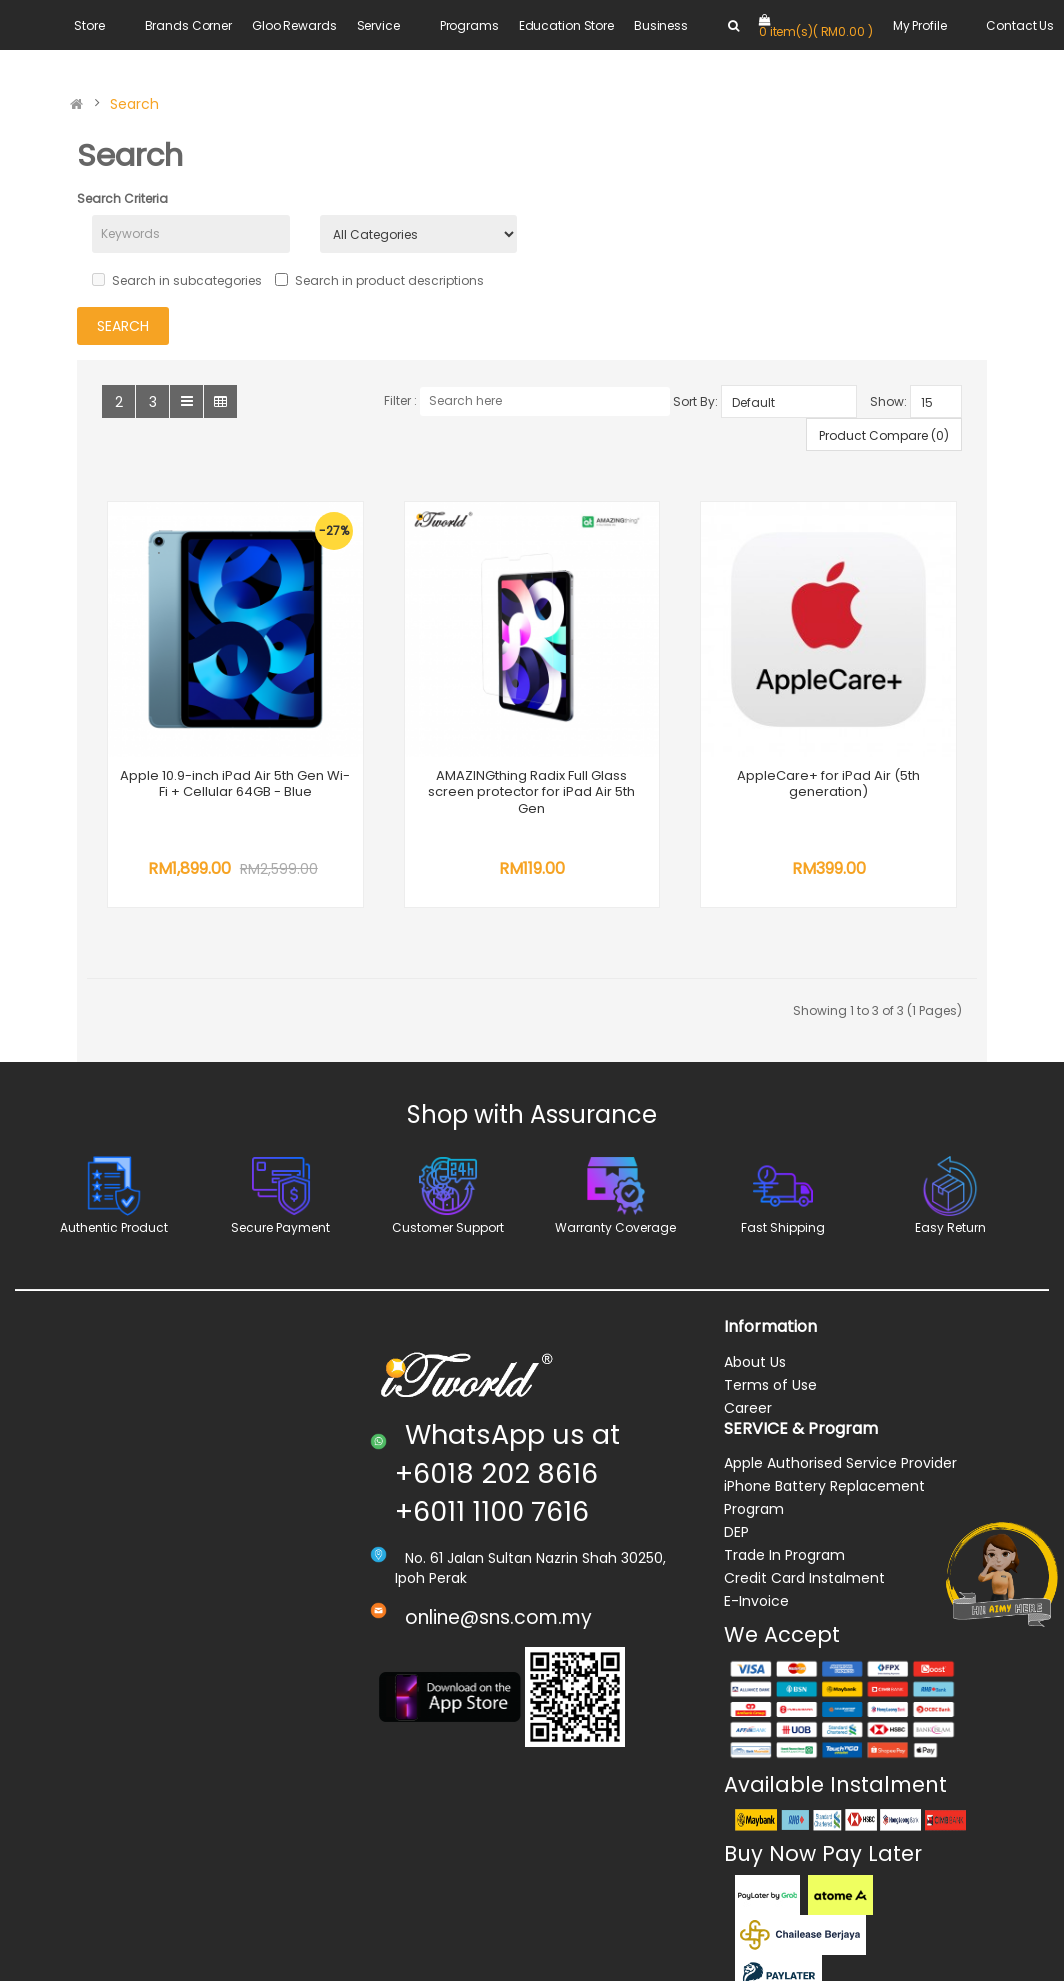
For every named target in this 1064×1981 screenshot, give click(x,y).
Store (89, 25)
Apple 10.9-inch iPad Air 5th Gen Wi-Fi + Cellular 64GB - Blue (237, 789)
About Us (755, 1848)
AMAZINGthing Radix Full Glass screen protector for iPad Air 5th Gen (539, 789)
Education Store (566, 25)
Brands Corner (188, 25)
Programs (469, 25)
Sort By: (695, 401)
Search (134, 104)
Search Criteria (122, 198)
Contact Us (1020, 25)
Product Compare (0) (884, 435)
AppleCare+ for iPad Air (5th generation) (237, 1271)
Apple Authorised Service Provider (840, 1950)
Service (378, 25)
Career (748, 1894)
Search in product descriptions (379, 280)
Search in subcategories (177, 280)
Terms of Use (770, 1871)
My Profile (920, 25)
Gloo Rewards (294, 25)
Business (661, 25)
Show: (888, 401)
